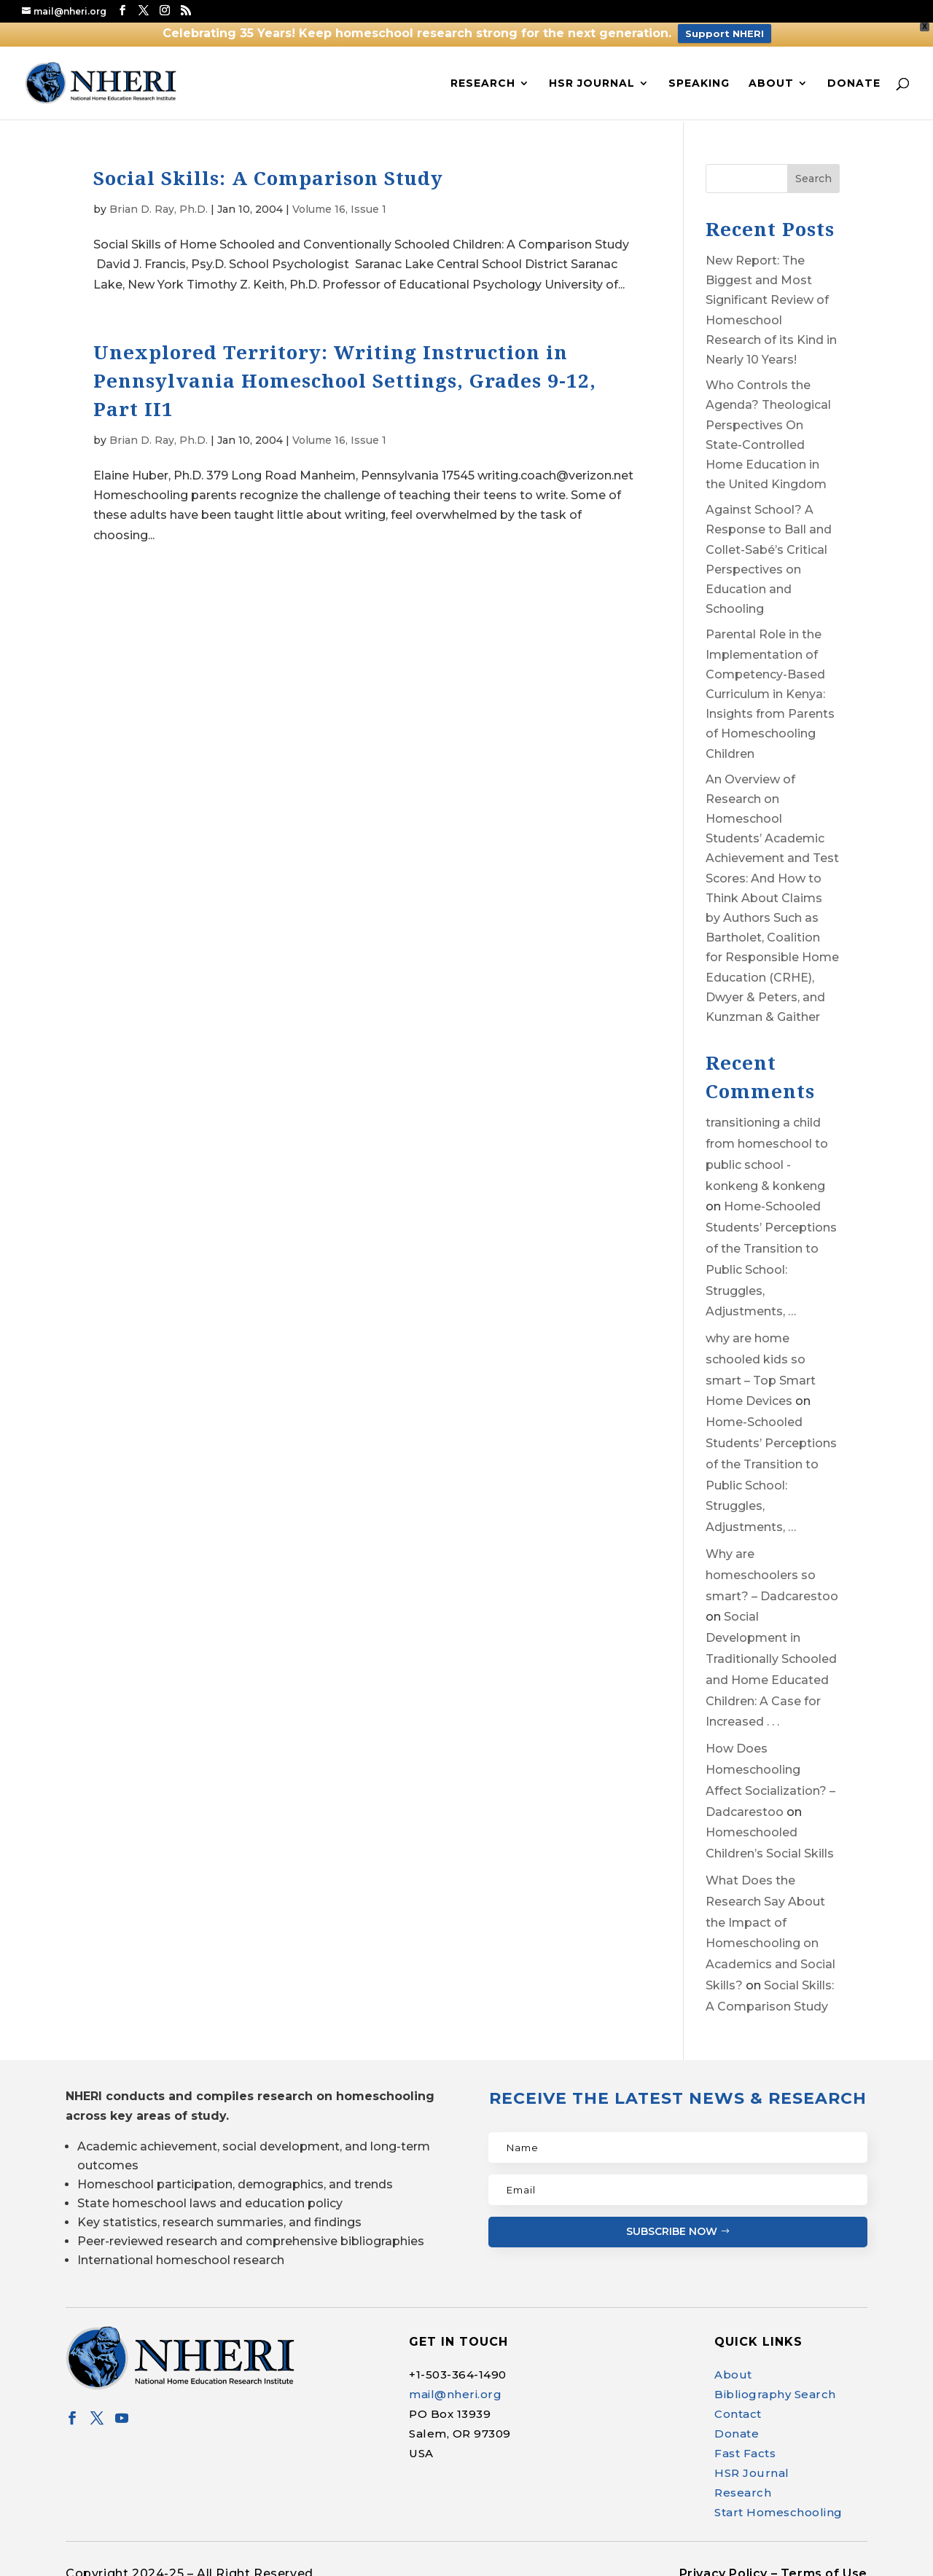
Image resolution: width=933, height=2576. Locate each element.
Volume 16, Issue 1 (339, 204)
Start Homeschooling (778, 2508)
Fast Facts (745, 2449)
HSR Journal (592, 78)
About (771, 78)
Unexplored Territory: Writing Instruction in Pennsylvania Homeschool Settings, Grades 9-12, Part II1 (344, 376)
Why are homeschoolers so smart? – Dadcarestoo (772, 1571)
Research (482, 78)
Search (813, 174)
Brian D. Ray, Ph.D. (158, 204)
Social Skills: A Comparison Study (268, 173)
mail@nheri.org (455, 2390)
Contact (738, 2409)
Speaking (699, 78)
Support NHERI (724, 33)
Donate (854, 78)
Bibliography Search (775, 2390)
